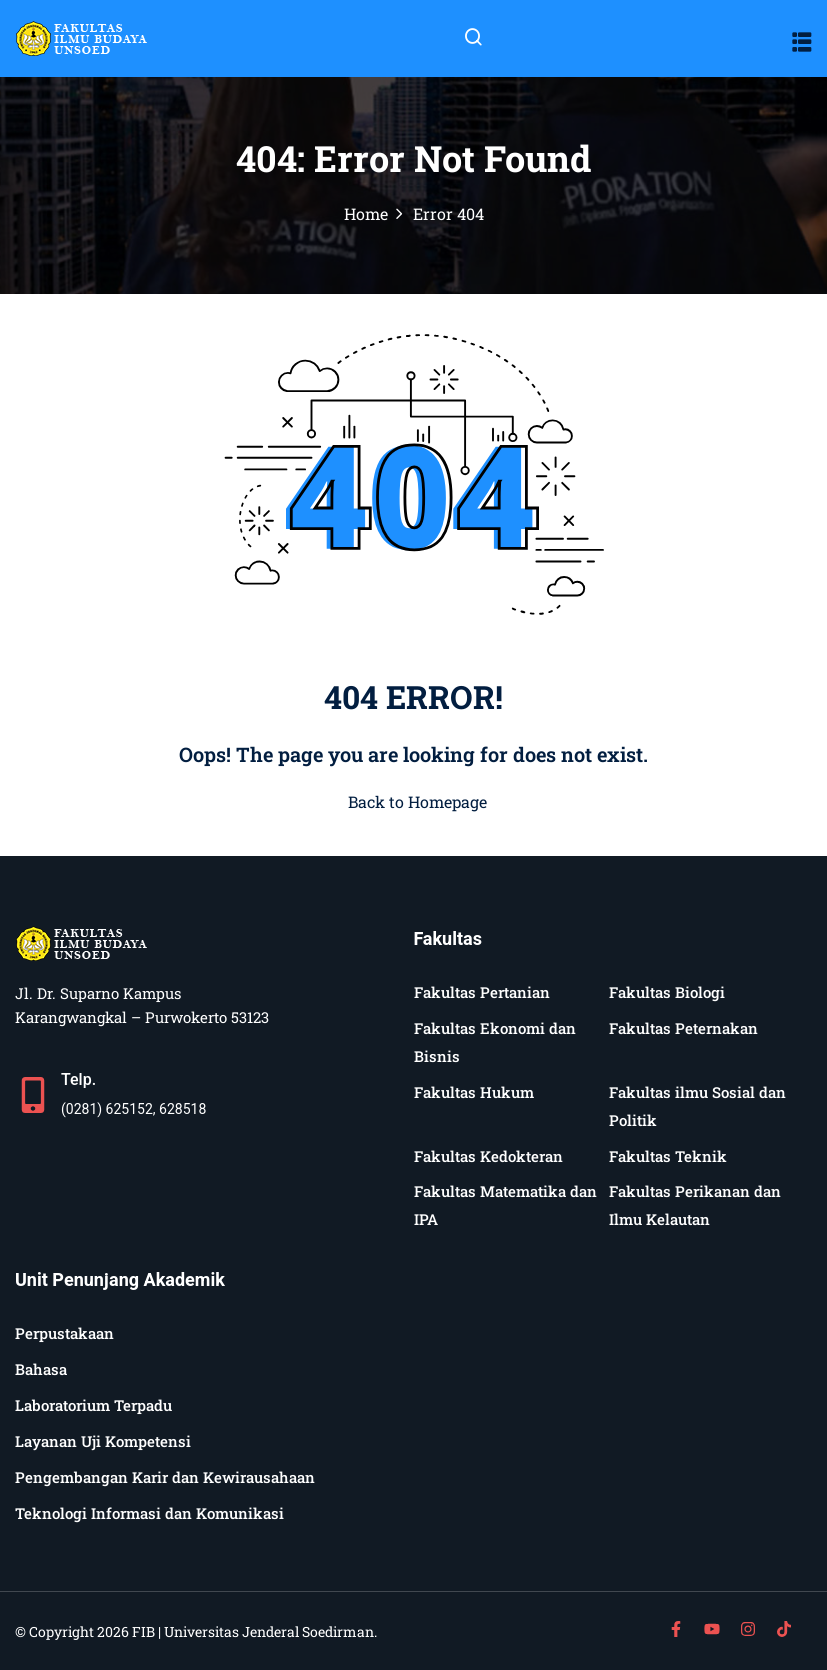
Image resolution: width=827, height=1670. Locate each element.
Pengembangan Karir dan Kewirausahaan (165, 1477)
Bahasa (41, 1369)
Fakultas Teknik (668, 1156)
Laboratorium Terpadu (93, 1405)
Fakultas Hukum (474, 1092)
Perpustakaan (64, 1333)
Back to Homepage (413, 801)
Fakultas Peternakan (683, 1028)
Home (366, 213)
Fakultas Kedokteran (488, 1156)
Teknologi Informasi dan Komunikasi (149, 1513)
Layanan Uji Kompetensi (103, 1441)
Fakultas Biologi (667, 992)
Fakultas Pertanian (482, 992)
